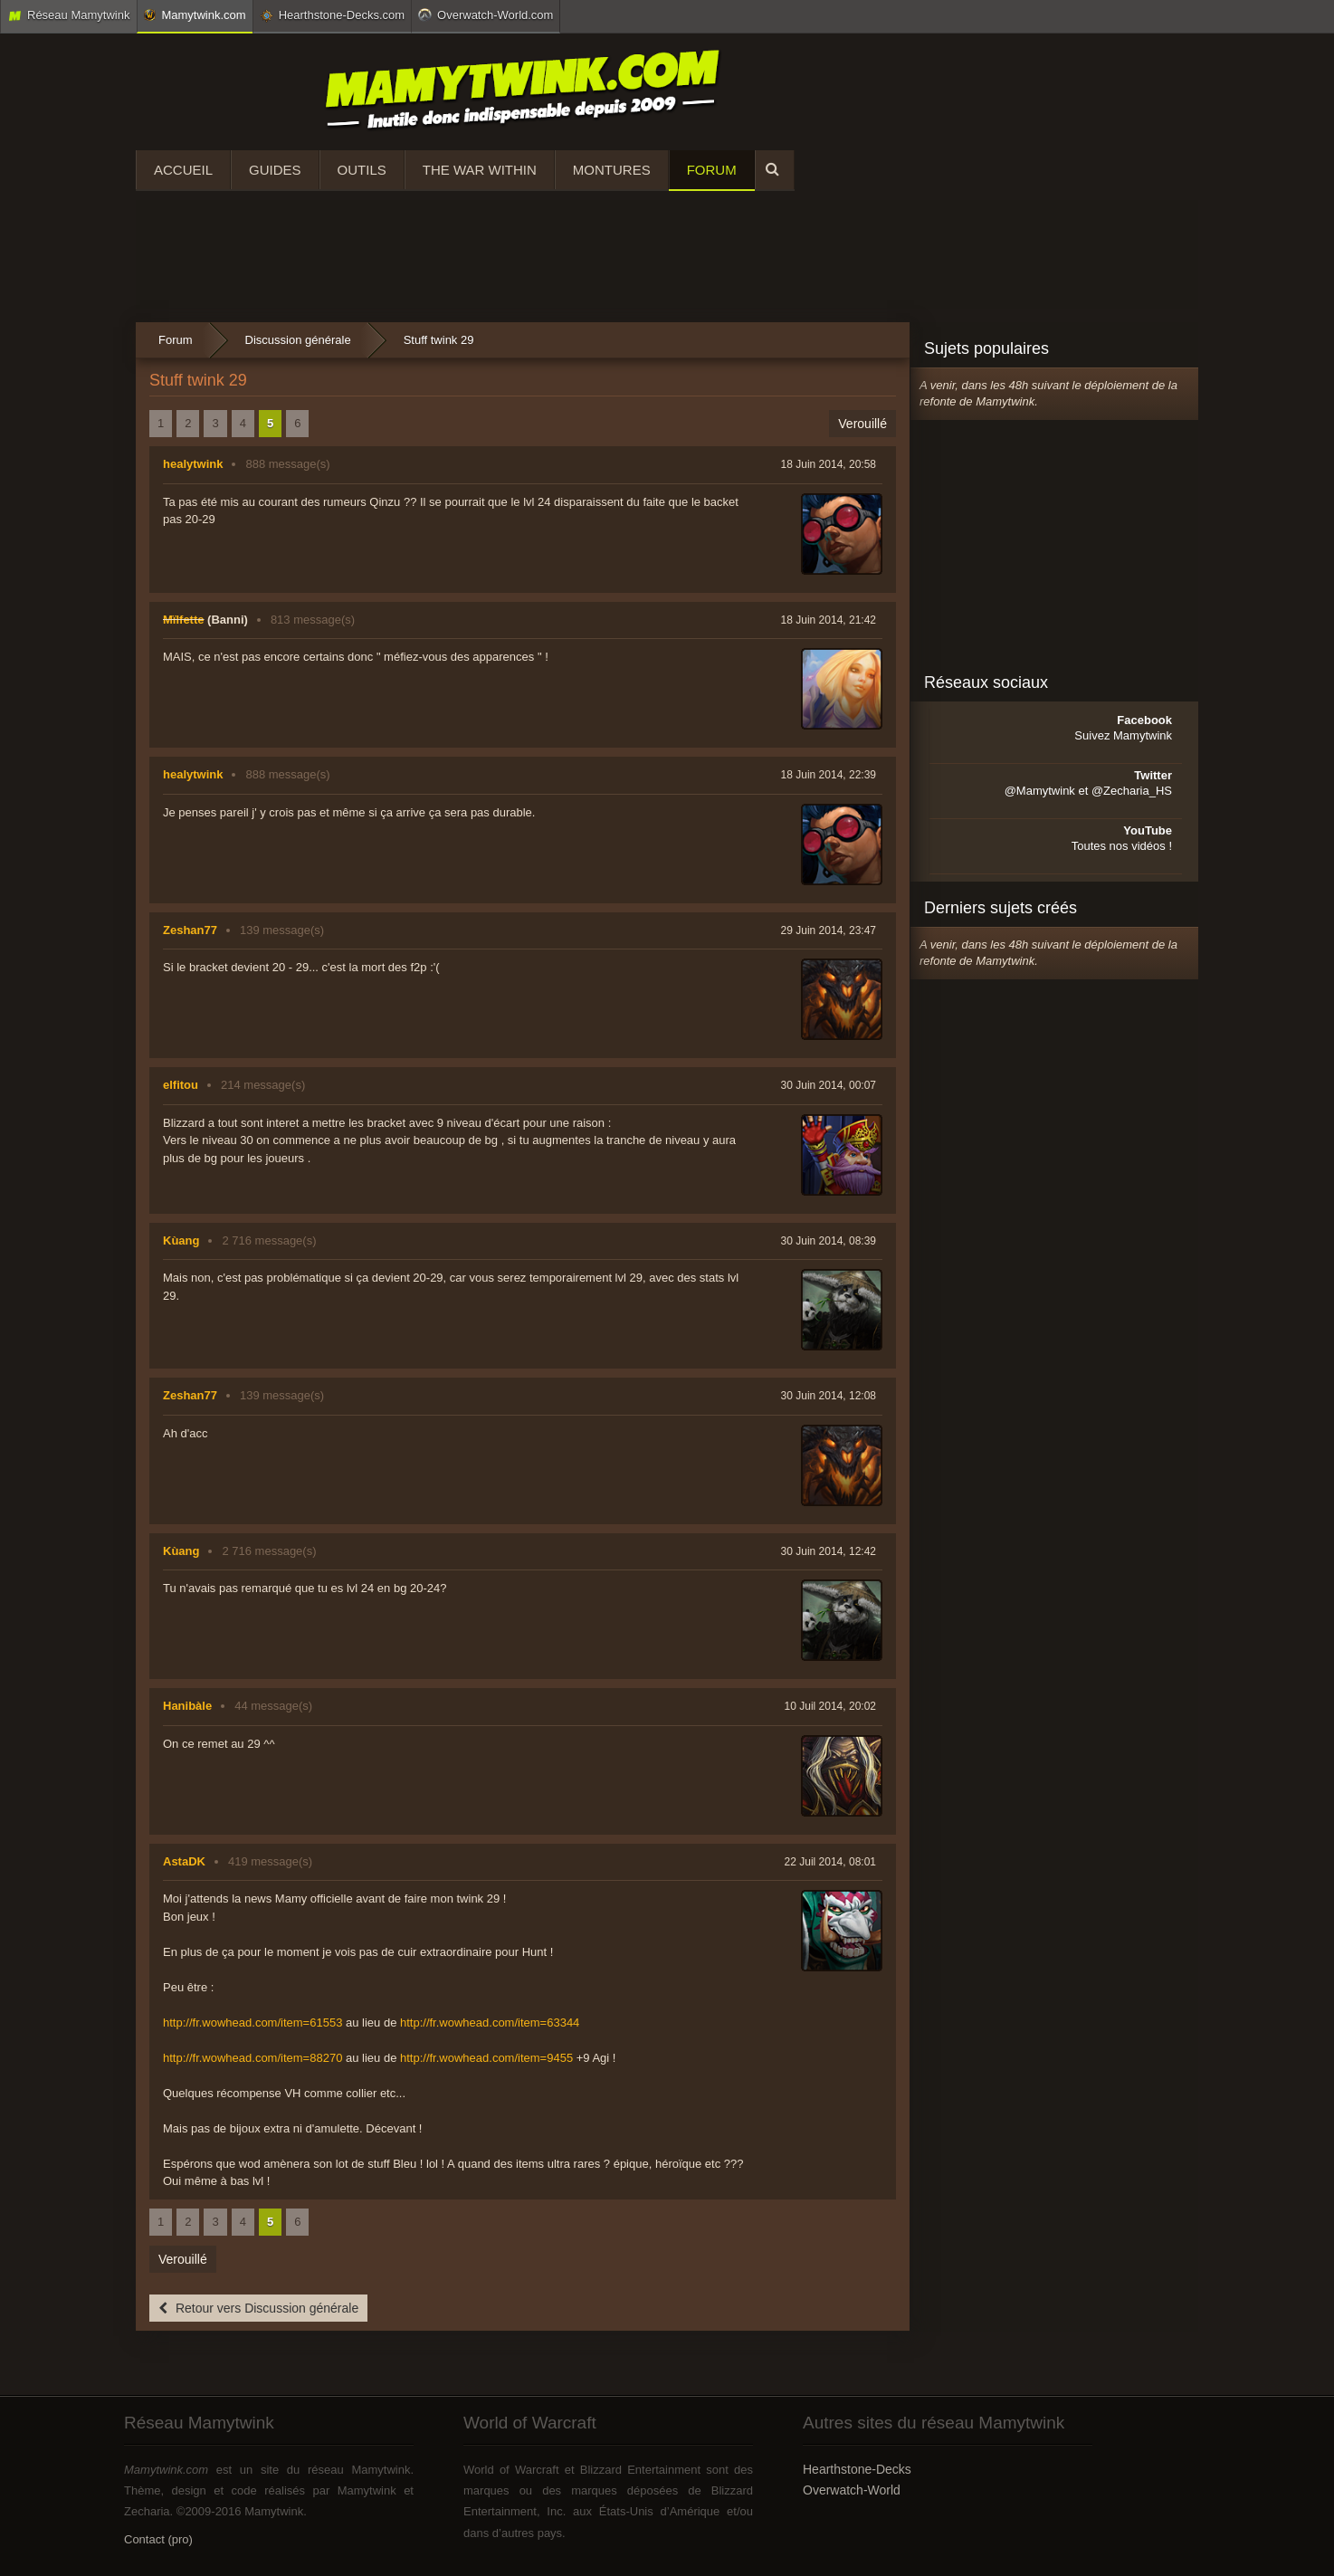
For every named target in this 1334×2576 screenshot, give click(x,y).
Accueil (183, 169)
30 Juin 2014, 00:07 (828, 1085)
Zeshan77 (190, 930)
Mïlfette (184, 619)
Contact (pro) (158, 2539)
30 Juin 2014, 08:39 (828, 1241)
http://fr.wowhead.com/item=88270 (252, 2058)
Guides (275, 169)
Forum (712, 169)
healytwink (193, 464)
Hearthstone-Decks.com (332, 15)
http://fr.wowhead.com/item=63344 (489, 2022)
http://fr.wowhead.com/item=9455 (486, 2058)
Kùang (181, 1240)
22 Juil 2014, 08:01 (830, 1862)
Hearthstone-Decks (857, 2469)
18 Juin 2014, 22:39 (828, 774)
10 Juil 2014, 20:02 (830, 1706)
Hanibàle (187, 1706)
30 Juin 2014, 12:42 (828, 1551)
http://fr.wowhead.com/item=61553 (252, 2022)
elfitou (180, 1085)
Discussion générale (298, 340)
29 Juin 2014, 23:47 (828, 930)
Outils (362, 169)
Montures (612, 169)
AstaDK (184, 1861)
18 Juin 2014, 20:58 (828, 464)
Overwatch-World (851, 2490)
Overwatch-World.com (485, 14)
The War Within (480, 169)
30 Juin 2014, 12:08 (828, 1395)
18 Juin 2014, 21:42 (828, 620)
